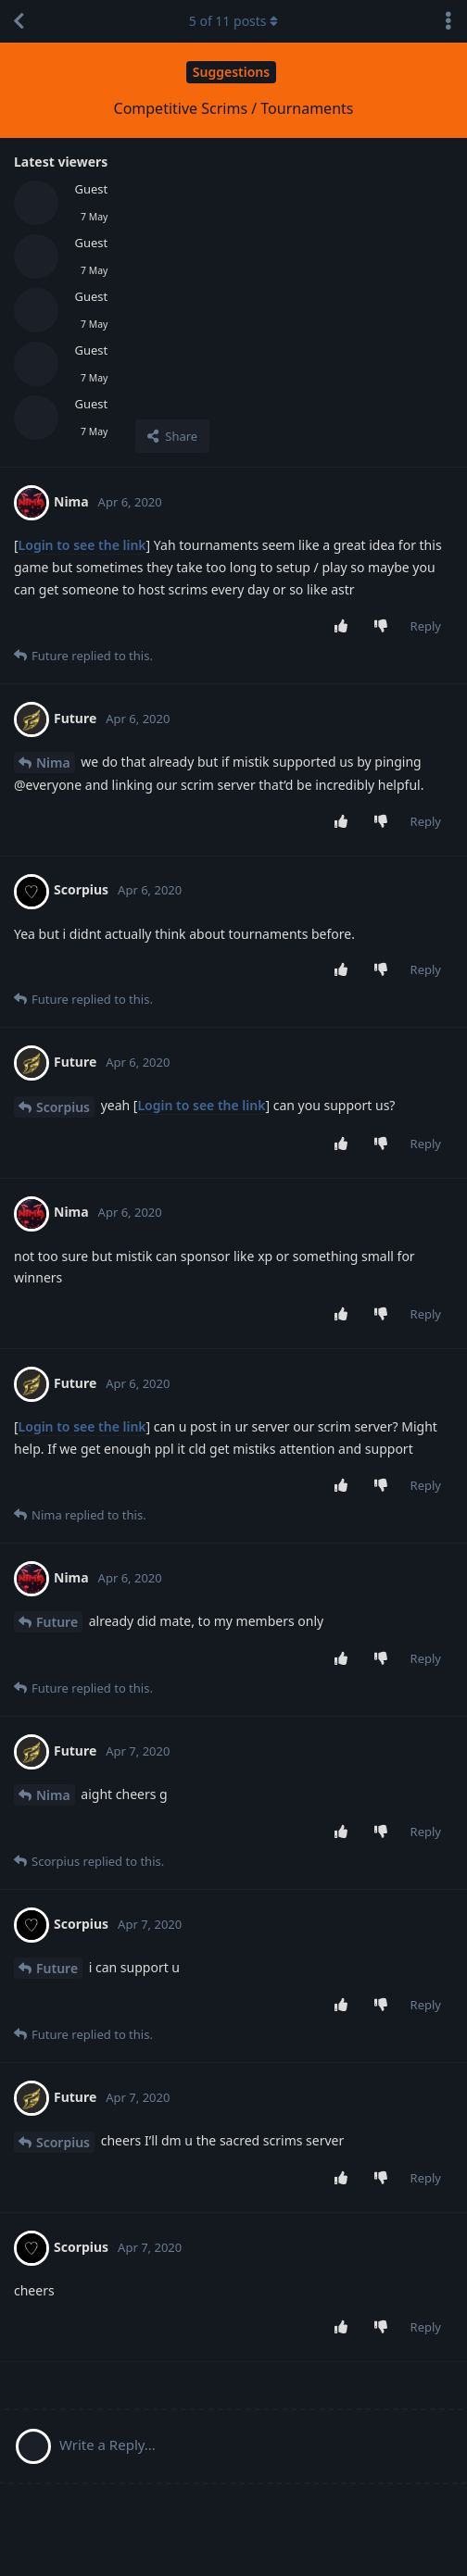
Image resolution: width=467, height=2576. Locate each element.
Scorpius (63, 1107)
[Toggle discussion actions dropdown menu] (448, 21)
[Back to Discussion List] (18, 21)
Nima (53, 762)
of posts (233, 21)
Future (57, 1622)
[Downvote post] (384, 627)
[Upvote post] (344, 627)
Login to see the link (82, 545)
